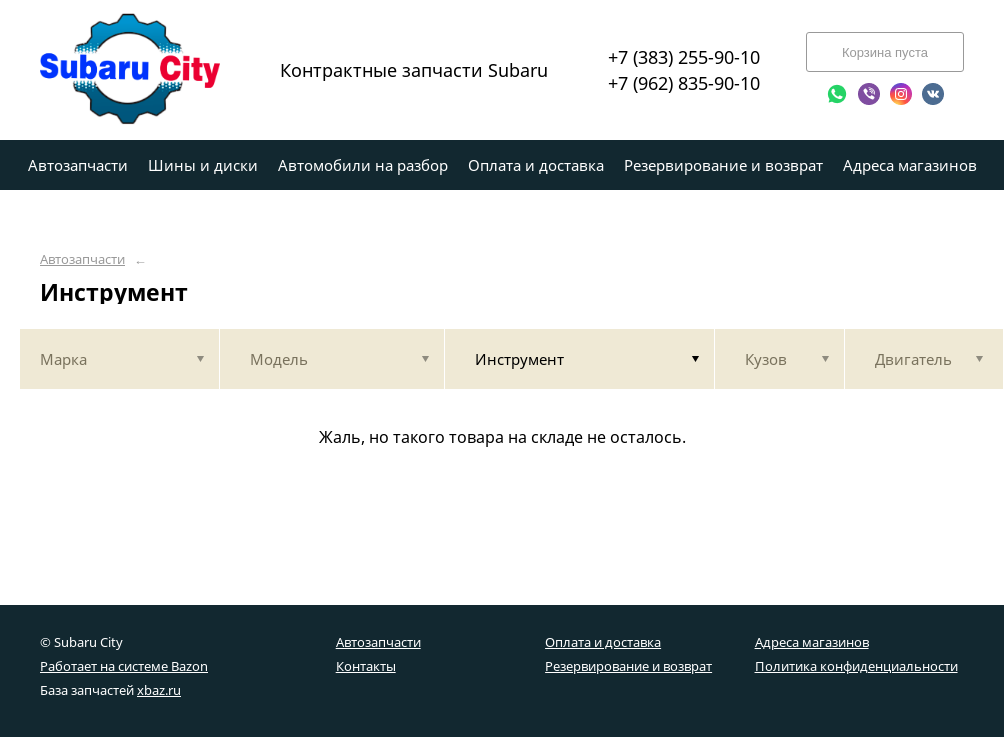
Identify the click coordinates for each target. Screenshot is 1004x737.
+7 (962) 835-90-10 (684, 83)
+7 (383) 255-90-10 (684, 57)
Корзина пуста (885, 52)
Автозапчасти (82, 259)
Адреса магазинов (812, 642)
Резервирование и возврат (628, 666)
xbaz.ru (159, 690)
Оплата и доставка (603, 642)
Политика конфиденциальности (856, 666)
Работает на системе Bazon (124, 666)
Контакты (366, 666)
